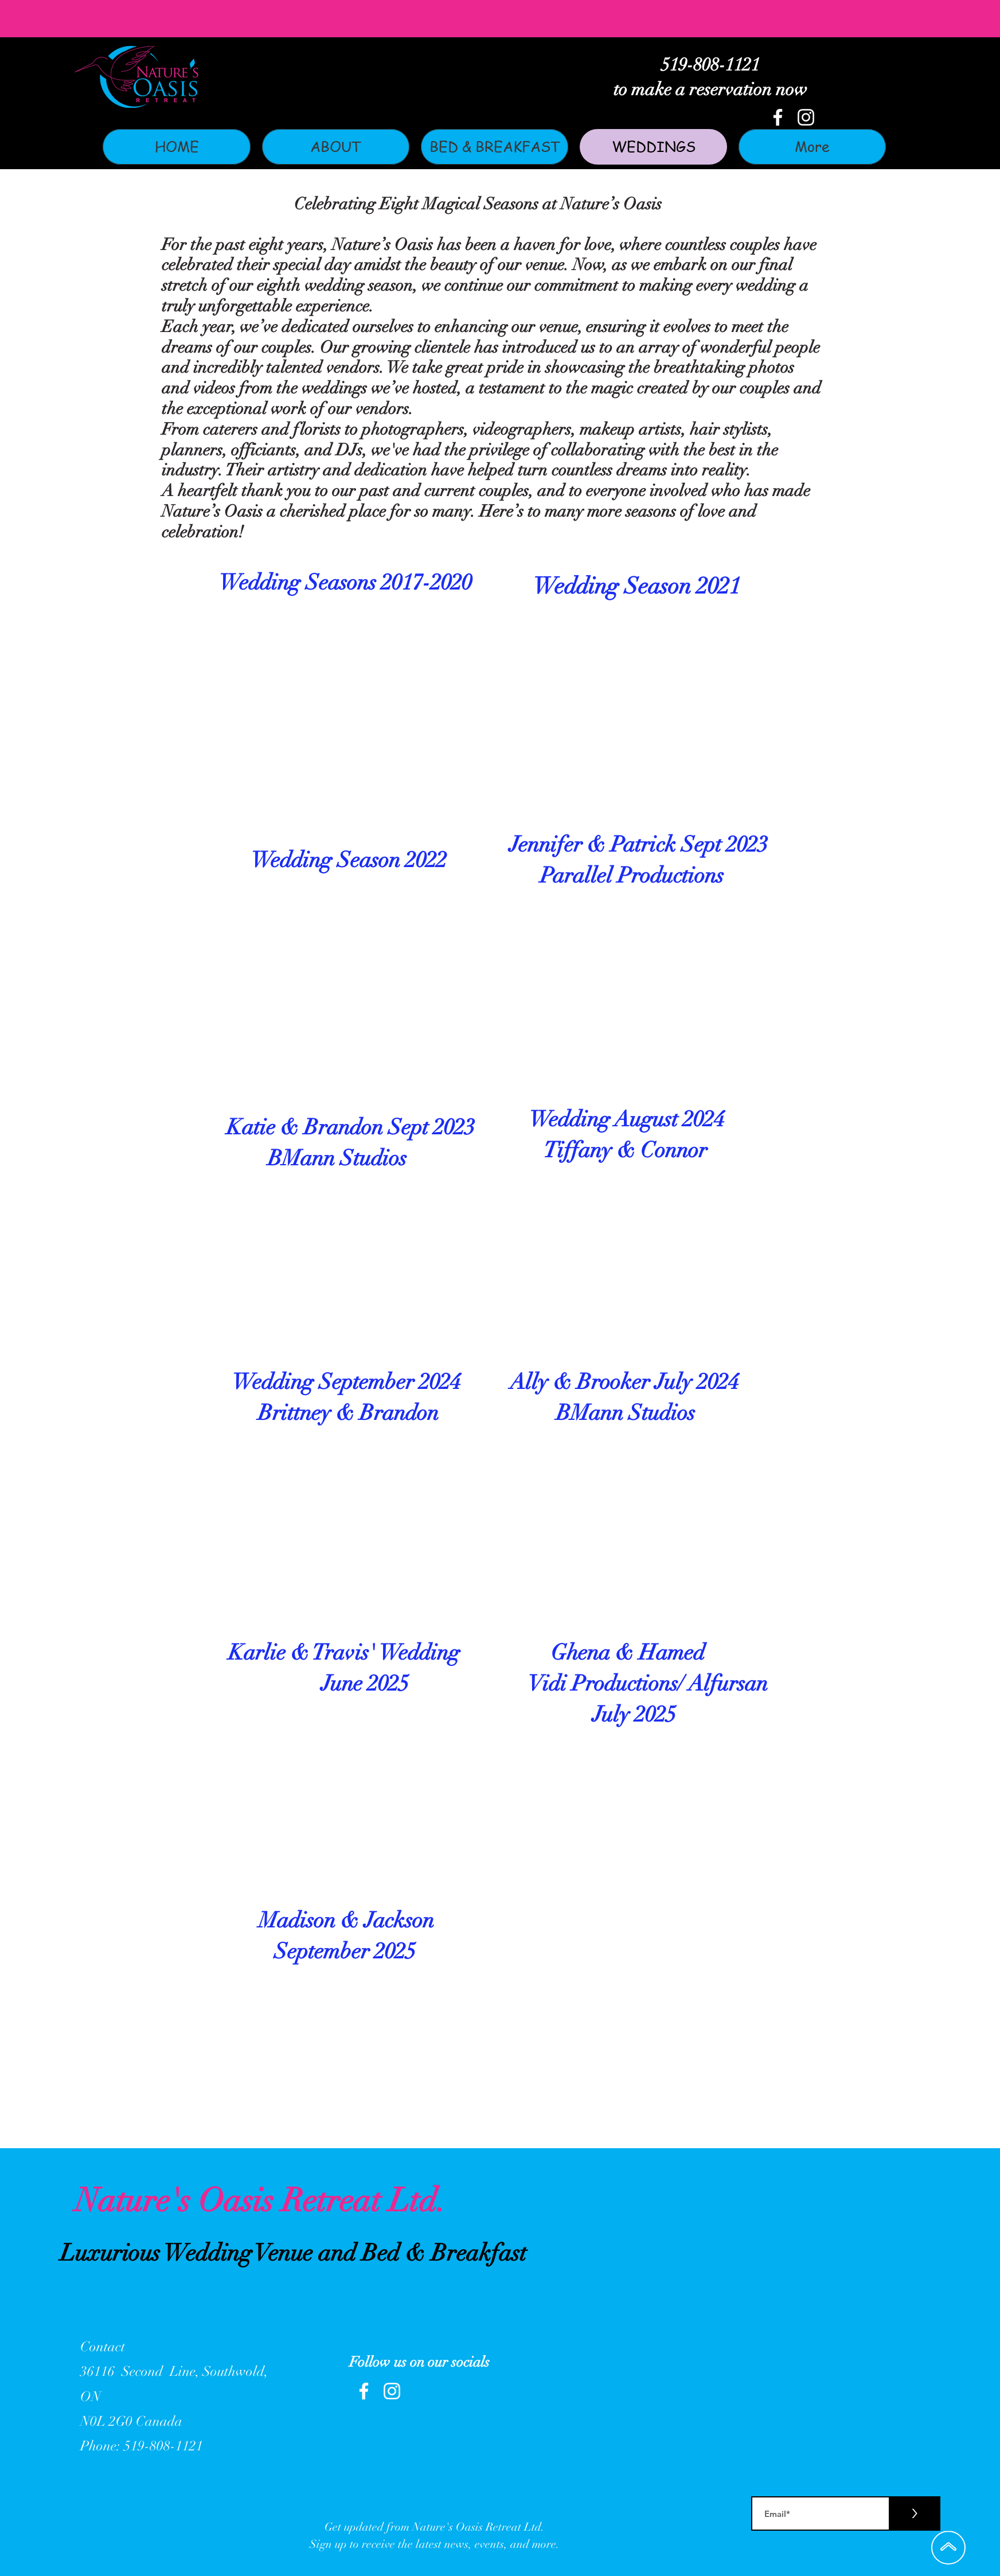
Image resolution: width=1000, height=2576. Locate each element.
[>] (914, 2513)
